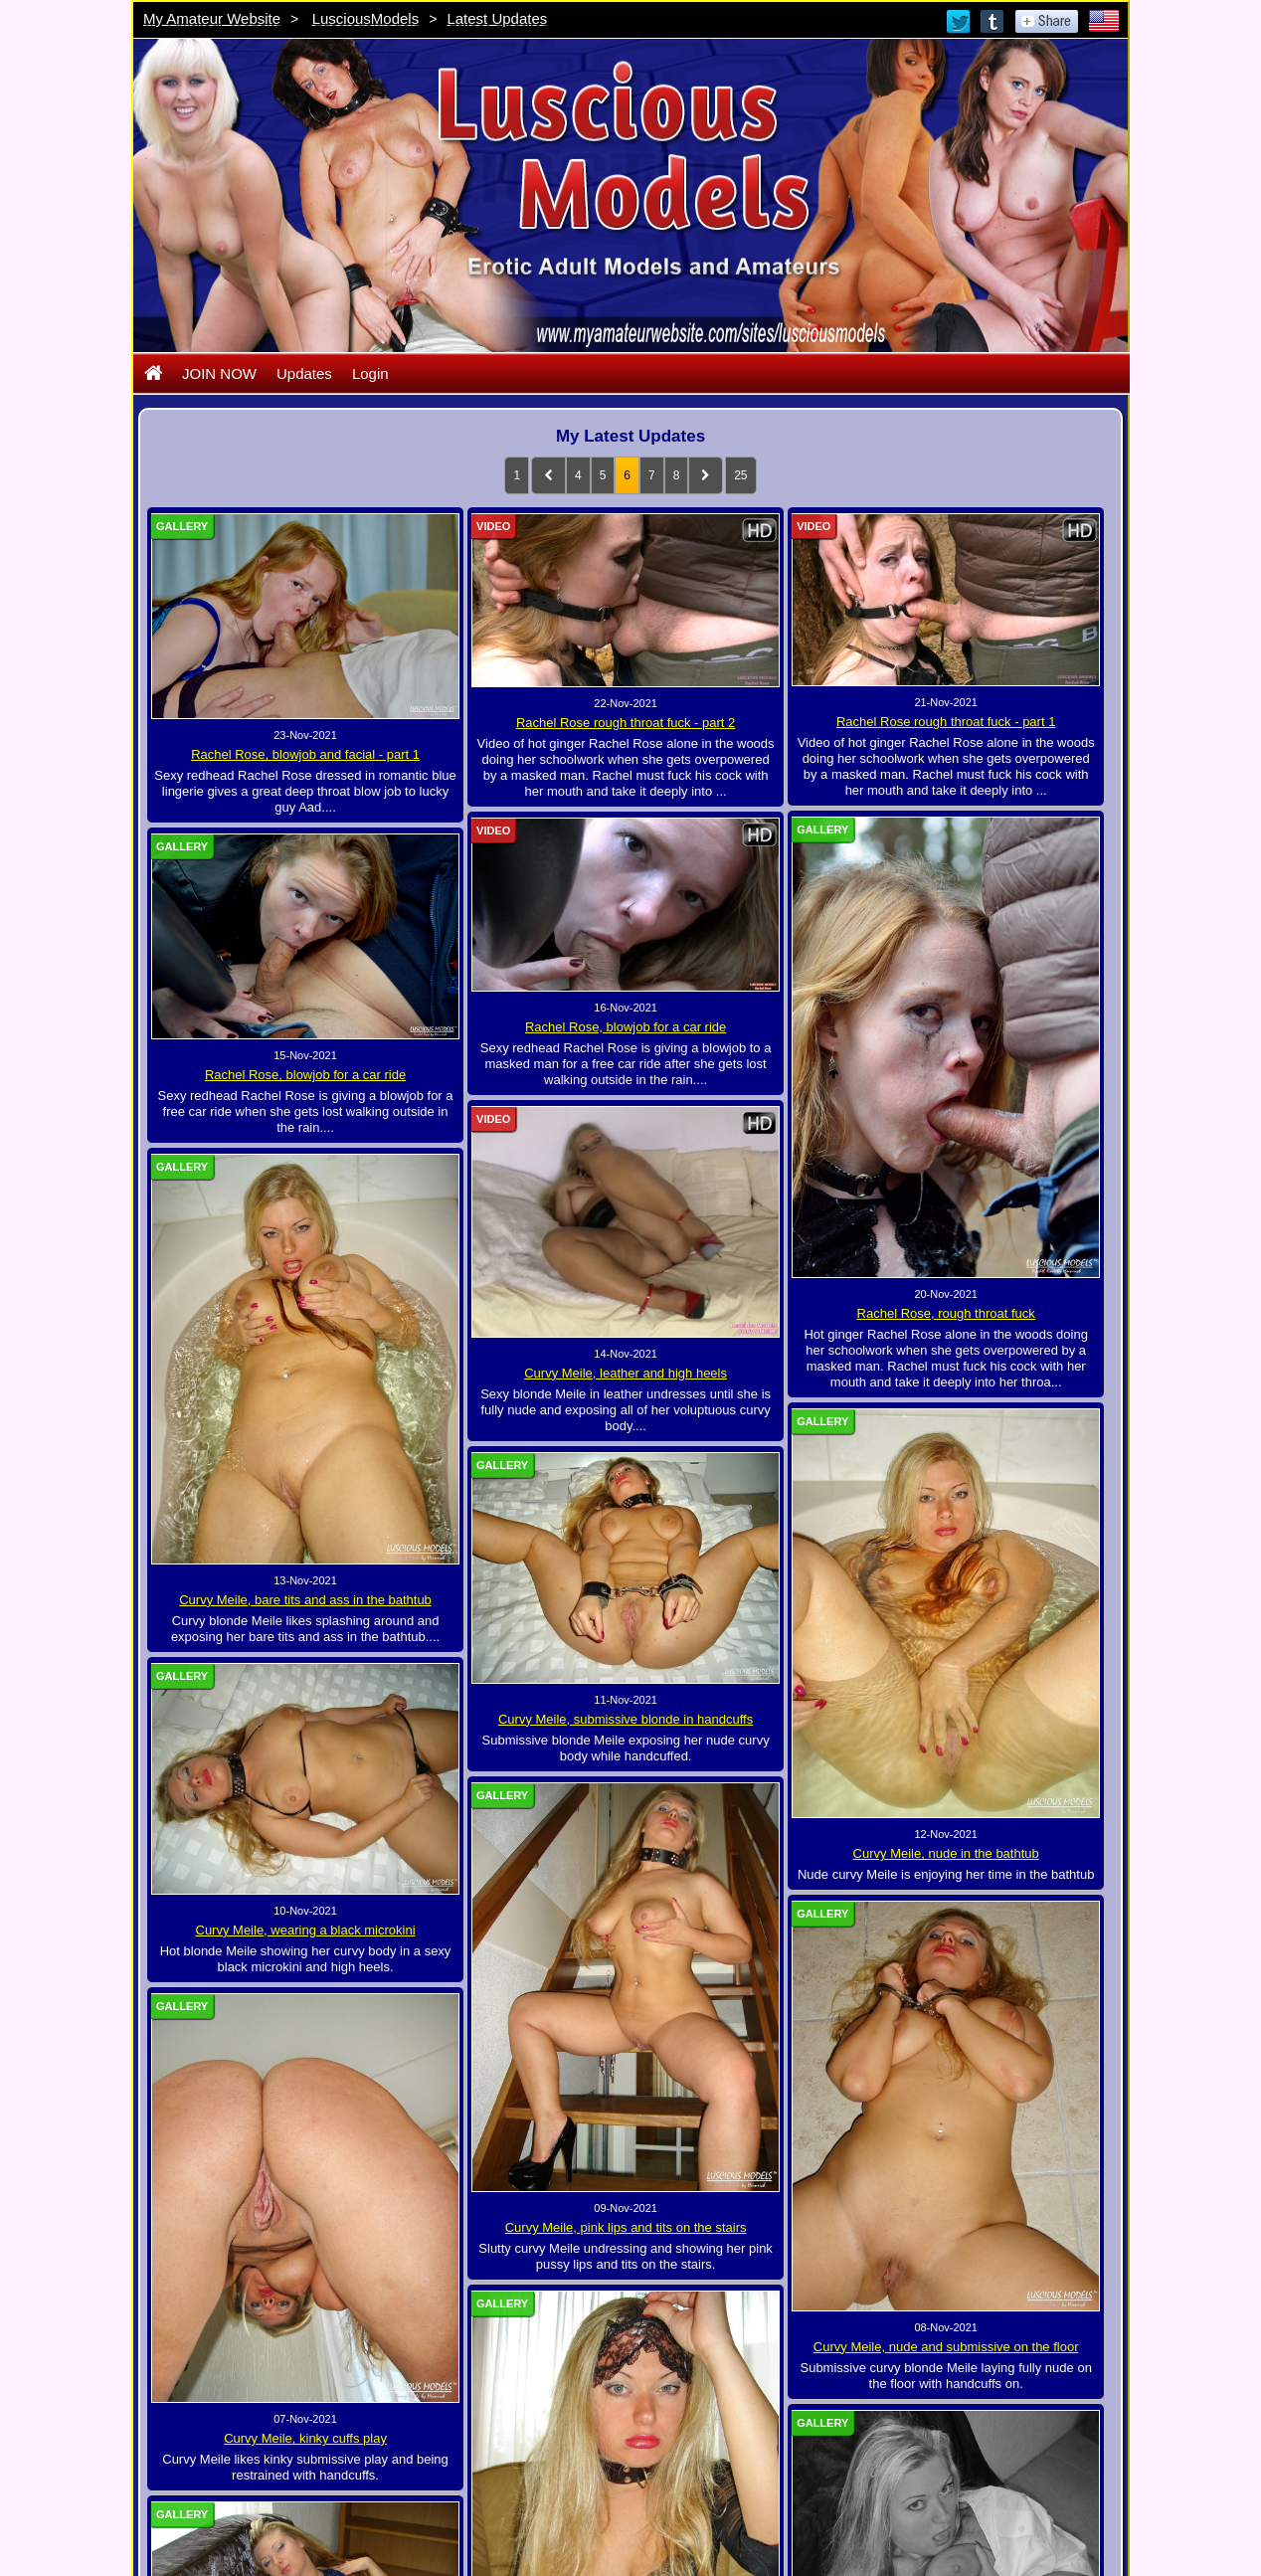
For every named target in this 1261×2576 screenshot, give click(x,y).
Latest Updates (497, 18)
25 (740, 475)
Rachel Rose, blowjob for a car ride (625, 1026)
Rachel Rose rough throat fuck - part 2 (625, 722)
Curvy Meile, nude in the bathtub (946, 1853)
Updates (304, 373)
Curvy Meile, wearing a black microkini (407, 1909)
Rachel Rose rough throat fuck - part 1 (945, 721)
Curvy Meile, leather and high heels (625, 1373)
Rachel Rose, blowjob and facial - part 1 (305, 754)
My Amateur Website (211, 18)
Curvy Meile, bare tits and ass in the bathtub (305, 1599)
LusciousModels (366, 18)
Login (370, 373)
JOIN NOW (219, 373)
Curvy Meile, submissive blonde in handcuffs (625, 1719)
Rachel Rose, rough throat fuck (946, 1313)
